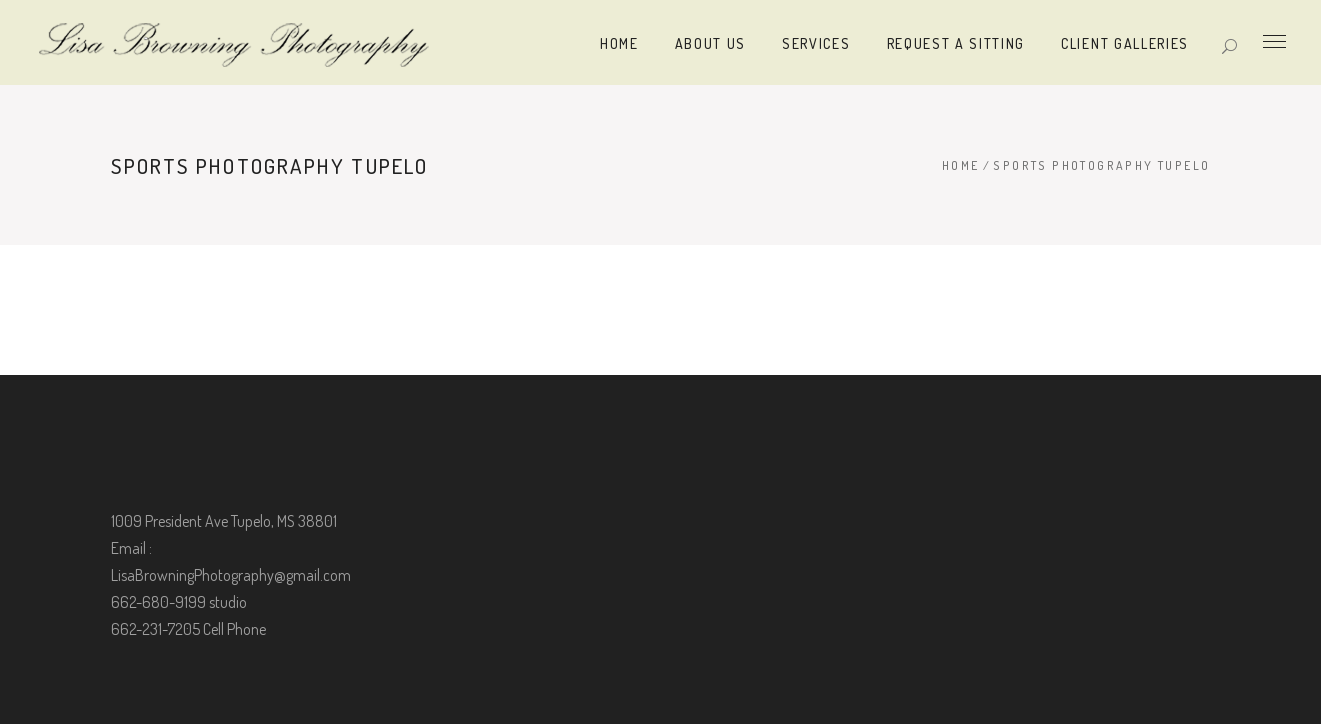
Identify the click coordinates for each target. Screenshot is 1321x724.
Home (961, 165)
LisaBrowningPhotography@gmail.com (231, 575)
